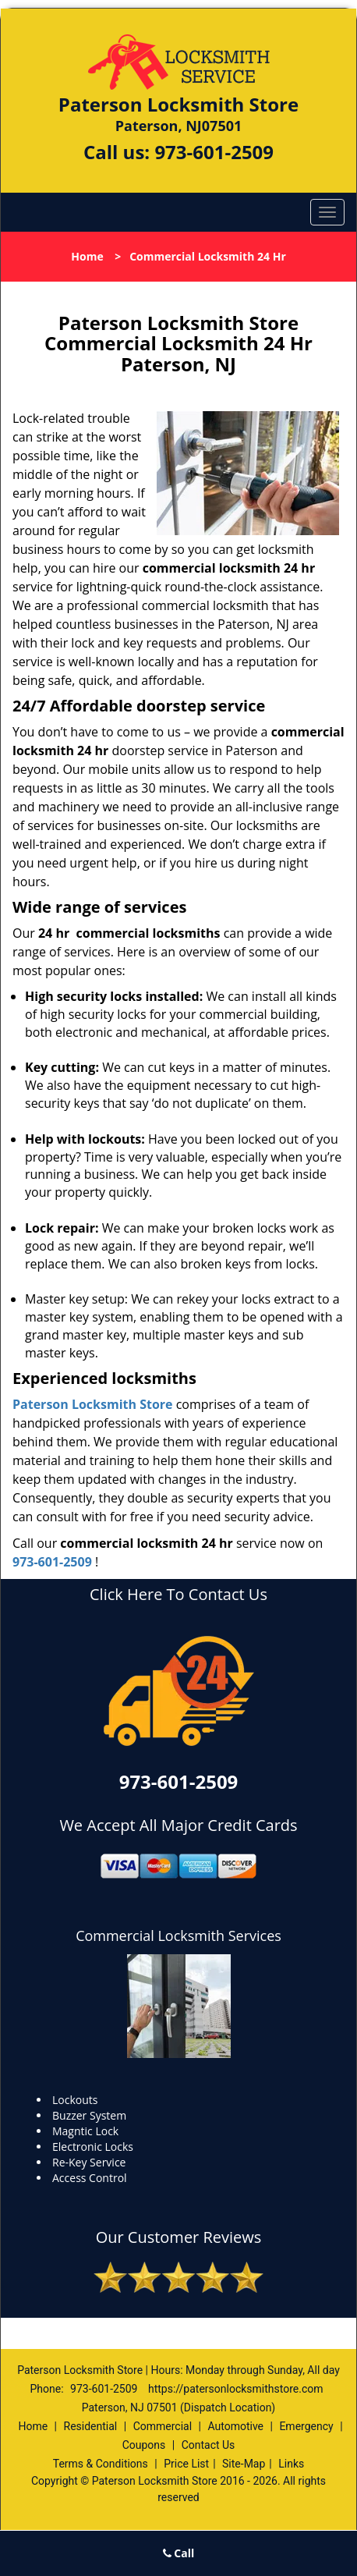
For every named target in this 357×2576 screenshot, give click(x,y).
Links (291, 2463)
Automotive (235, 2426)
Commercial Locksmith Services (178, 1935)
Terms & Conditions (100, 2463)
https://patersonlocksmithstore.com (235, 2389)
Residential (91, 2426)
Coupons (144, 2445)
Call (179, 2553)
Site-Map (243, 2463)
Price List (186, 2463)
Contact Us (208, 2445)
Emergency (306, 2426)
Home (87, 256)
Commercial (162, 2426)
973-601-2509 (214, 152)
